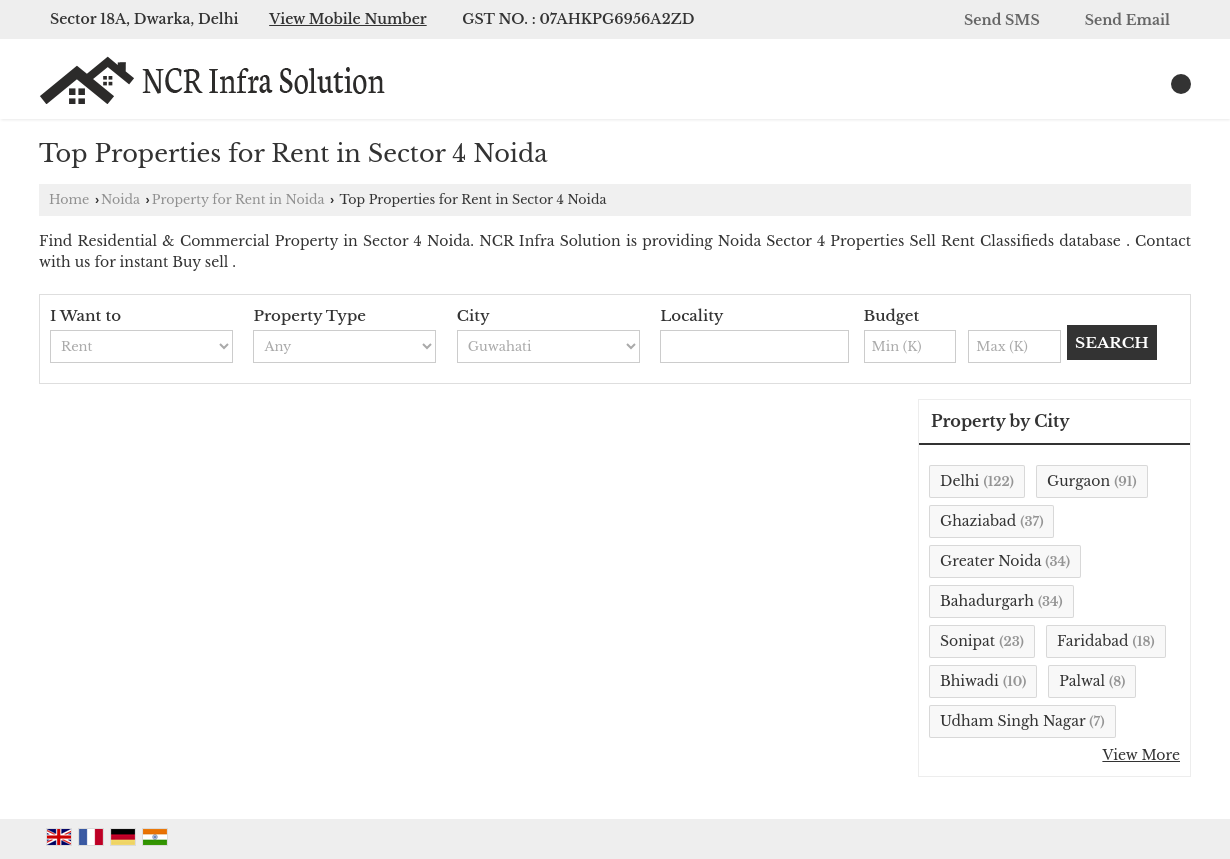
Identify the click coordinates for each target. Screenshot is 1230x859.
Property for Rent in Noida (238, 199)
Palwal (1082, 681)
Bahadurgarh (987, 601)
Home (69, 199)
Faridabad (1093, 641)
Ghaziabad (978, 521)
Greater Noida (990, 561)
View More (1141, 755)
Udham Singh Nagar (1012, 721)
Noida (120, 199)
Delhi (959, 481)
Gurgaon (1078, 481)
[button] (348, 19)
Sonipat (967, 641)
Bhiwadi (969, 681)
